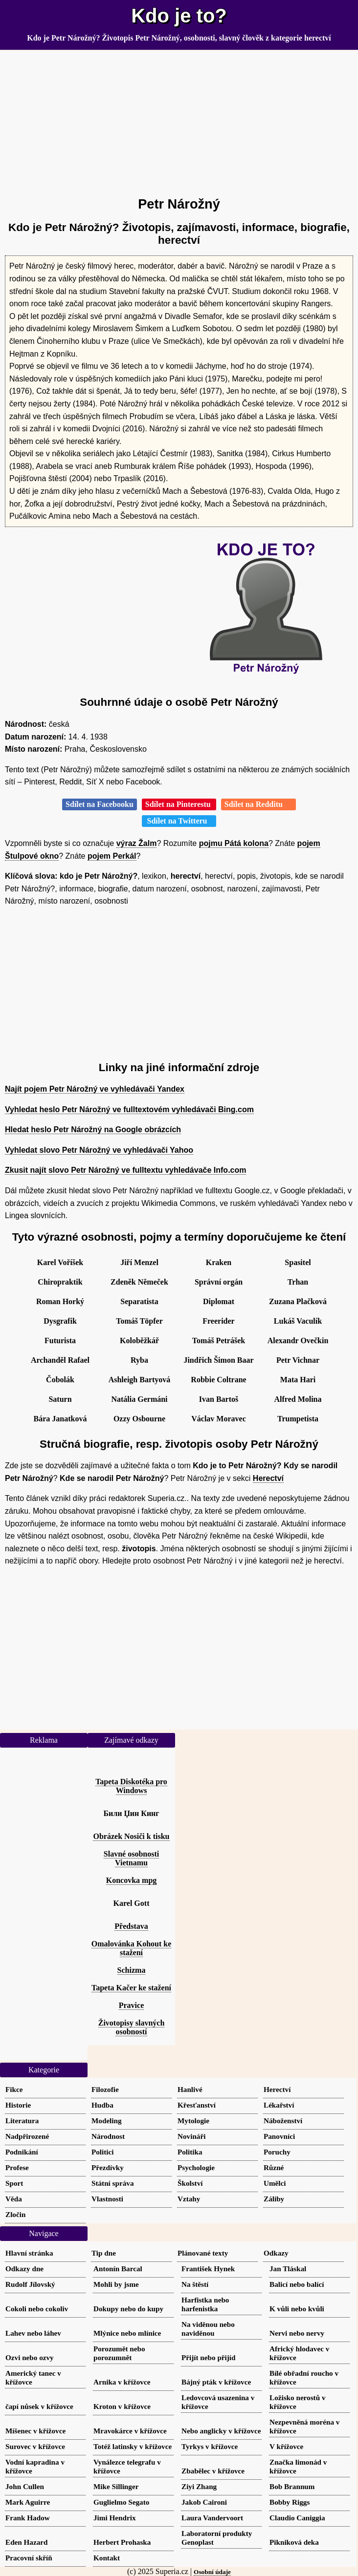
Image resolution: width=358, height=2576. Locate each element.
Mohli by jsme (116, 2284)
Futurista (60, 1340)
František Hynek (208, 2268)
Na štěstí (194, 2284)
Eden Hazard (26, 2542)
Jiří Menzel (139, 1262)
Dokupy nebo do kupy (128, 2308)
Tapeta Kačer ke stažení (131, 1988)
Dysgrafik (60, 1321)
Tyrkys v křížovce (209, 2446)
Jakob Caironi (204, 2502)
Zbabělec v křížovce (213, 2471)
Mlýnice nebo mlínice (127, 2333)
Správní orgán (219, 1282)
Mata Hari (297, 1379)
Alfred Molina (297, 1399)
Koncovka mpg (131, 1880)
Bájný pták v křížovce (216, 2382)
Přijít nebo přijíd (208, 2357)
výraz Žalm (136, 843)
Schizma (131, 1970)
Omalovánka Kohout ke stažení (131, 1948)
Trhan (298, 1282)
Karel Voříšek (60, 1262)
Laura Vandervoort (212, 2517)
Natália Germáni (139, 1399)
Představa (131, 1926)
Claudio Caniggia (297, 2517)
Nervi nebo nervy (296, 2333)
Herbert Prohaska (122, 2542)
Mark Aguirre (27, 2502)
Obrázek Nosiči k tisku (131, 1836)
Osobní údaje (212, 2572)
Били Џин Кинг (131, 1813)
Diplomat (218, 1301)
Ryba (139, 1360)
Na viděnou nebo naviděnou (208, 2328)
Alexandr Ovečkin (298, 1340)
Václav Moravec (218, 1419)
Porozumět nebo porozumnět (119, 2353)
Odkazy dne (24, 2268)
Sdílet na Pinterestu (179, 804)
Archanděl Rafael (60, 1360)
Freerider (218, 1321)
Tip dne (103, 2253)
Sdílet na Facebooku (99, 804)
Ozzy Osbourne (139, 1419)
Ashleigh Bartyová (140, 1379)
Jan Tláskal (287, 2268)
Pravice (131, 2005)
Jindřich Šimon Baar (218, 1360)
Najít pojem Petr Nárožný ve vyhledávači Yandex (94, 1089)
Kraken (218, 1262)
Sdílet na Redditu (258, 804)
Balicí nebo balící (296, 2284)
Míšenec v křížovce (35, 2431)
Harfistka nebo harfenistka (205, 2304)
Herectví (268, 1478)
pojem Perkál (112, 856)
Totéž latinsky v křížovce (132, 2446)
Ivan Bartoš (218, 1399)
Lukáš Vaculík (298, 1321)
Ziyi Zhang (199, 2486)
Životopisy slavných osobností (131, 2027)
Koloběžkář (139, 1340)
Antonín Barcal (117, 2268)
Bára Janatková (60, 1419)
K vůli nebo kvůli (296, 2308)
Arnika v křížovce (121, 2382)
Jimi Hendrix (114, 2517)
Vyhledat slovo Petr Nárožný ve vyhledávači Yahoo (99, 1150)
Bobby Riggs (289, 2502)
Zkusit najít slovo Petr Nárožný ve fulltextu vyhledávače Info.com (125, 1170)
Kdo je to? (179, 15)
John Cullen (24, 2486)
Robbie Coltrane (218, 1379)
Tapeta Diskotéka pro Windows (131, 1786)
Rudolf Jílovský (30, 2284)
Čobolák (60, 1379)
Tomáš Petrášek (218, 1340)
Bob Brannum (291, 2486)
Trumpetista (297, 1419)
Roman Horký (60, 1301)
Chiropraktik (60, 1282)
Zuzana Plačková (298, 1301)
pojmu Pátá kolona (233, 843)
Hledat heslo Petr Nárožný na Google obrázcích (93, 1129)
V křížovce (286, 2446)
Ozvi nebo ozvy (29, 2357)
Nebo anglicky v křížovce (221, 2431)
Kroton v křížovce (122, 2406)
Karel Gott (131, 1903)
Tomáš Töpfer (139, 1321)
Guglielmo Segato (121, 2502)
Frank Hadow (27, 2517)
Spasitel (298, 1262)
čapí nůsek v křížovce (39, 2406)
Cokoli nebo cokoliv (36, 2308)
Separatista (139, 1301)
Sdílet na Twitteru (179, 821)
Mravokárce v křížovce (130, 2431)
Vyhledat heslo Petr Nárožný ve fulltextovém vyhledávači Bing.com (129, 1109)
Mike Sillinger (115, 2486)
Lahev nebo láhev (33, 2333)
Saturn (59, 1399)
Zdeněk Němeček (139, 1282)
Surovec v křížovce (35, 2446)
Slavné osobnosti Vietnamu (131, 1858)
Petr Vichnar (297, 1360)
